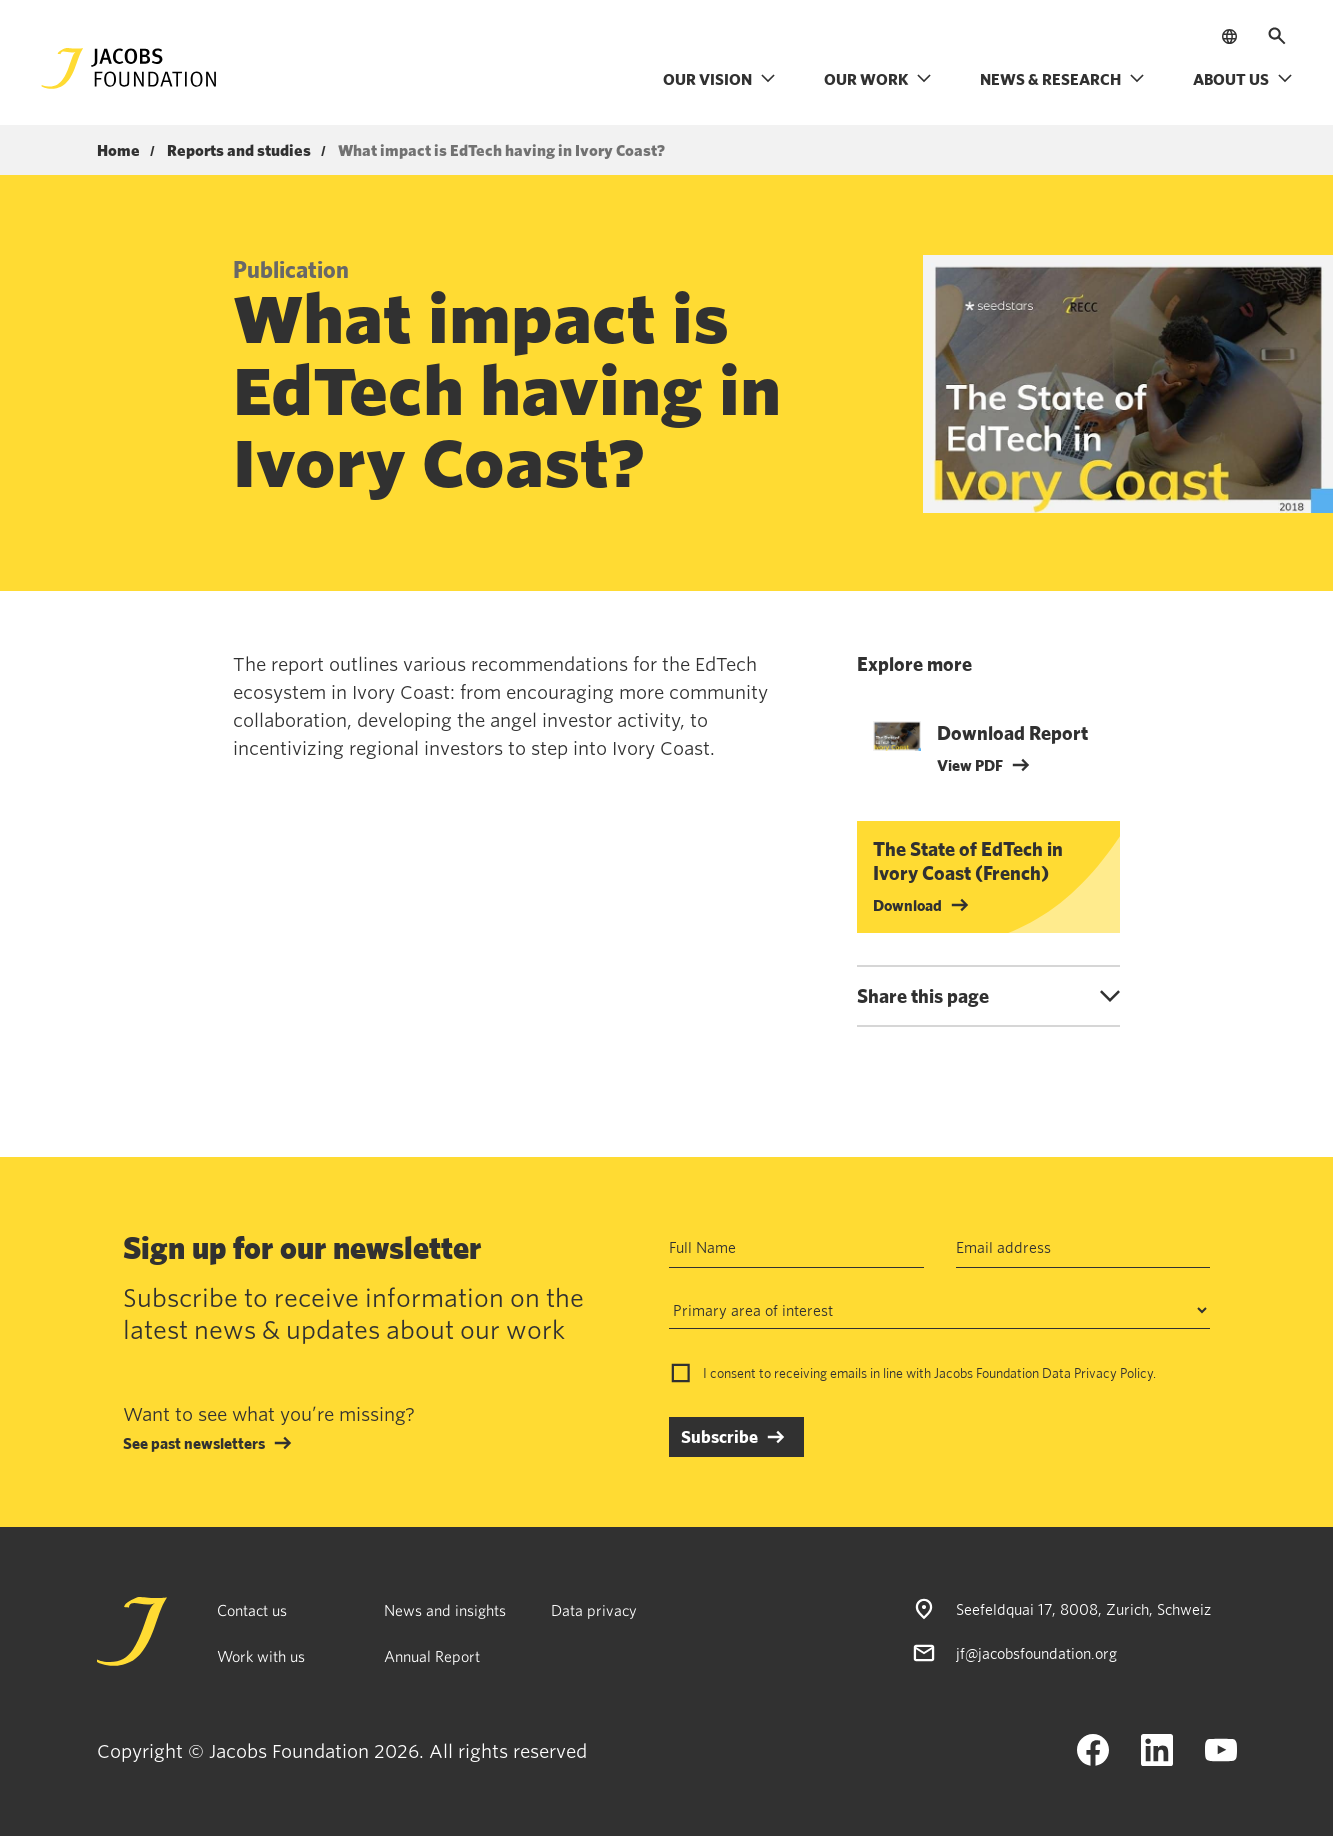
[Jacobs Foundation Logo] (129, 68)
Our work (878, 79)
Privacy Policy (1113, 1373)
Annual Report (432, 1656)
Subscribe (719, 1436)
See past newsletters (194, 1443)
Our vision (719, 79)
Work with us (261, 1656)
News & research (1062, 79)
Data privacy (594, 1610)
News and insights (445, 1610)
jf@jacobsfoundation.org (1036, 1653)
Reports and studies (239, 151)
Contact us (252, 1610)
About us (1243, 79)
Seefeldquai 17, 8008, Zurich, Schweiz (1083, 1609)
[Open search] (1277, 36)
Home (118, 151)
